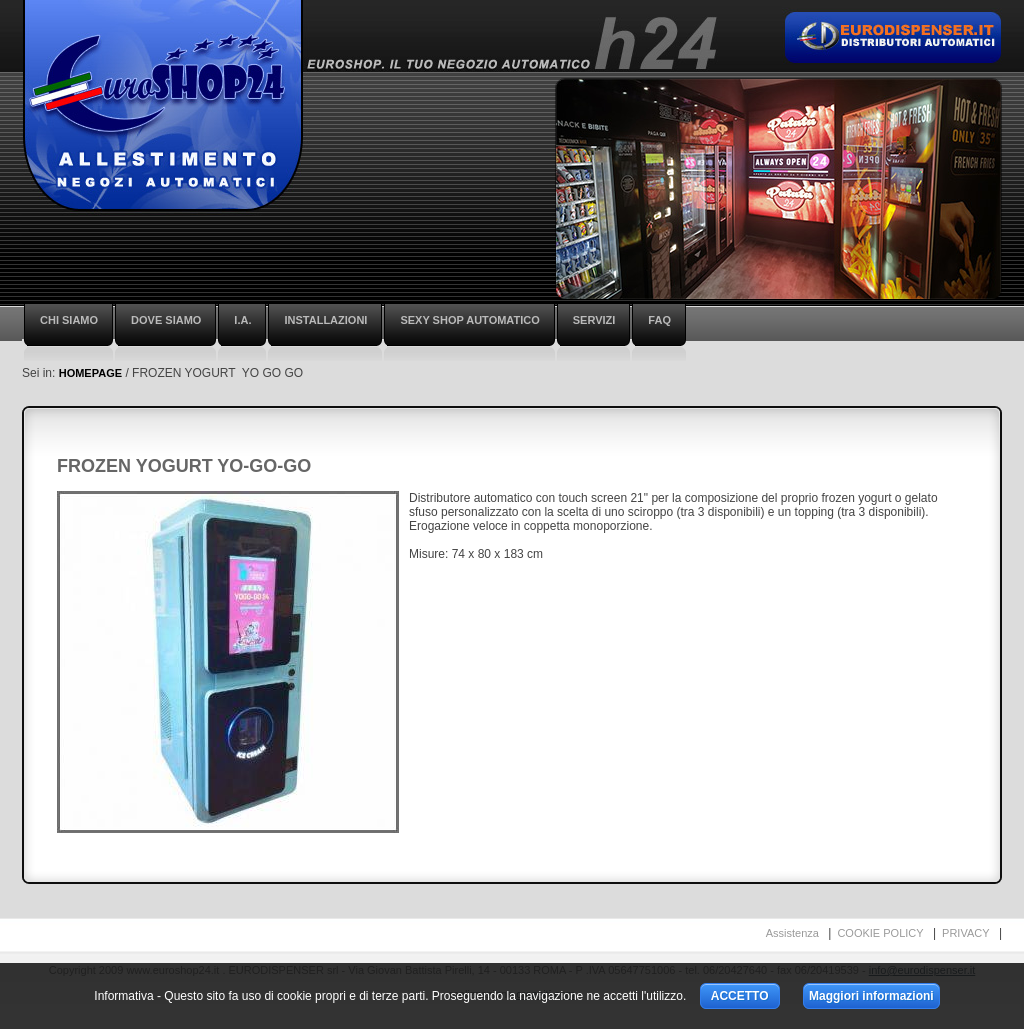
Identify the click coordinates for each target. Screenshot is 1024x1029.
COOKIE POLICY (880, 933)
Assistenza (792, 933)
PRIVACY (965, 933)
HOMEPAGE (90, 373)
